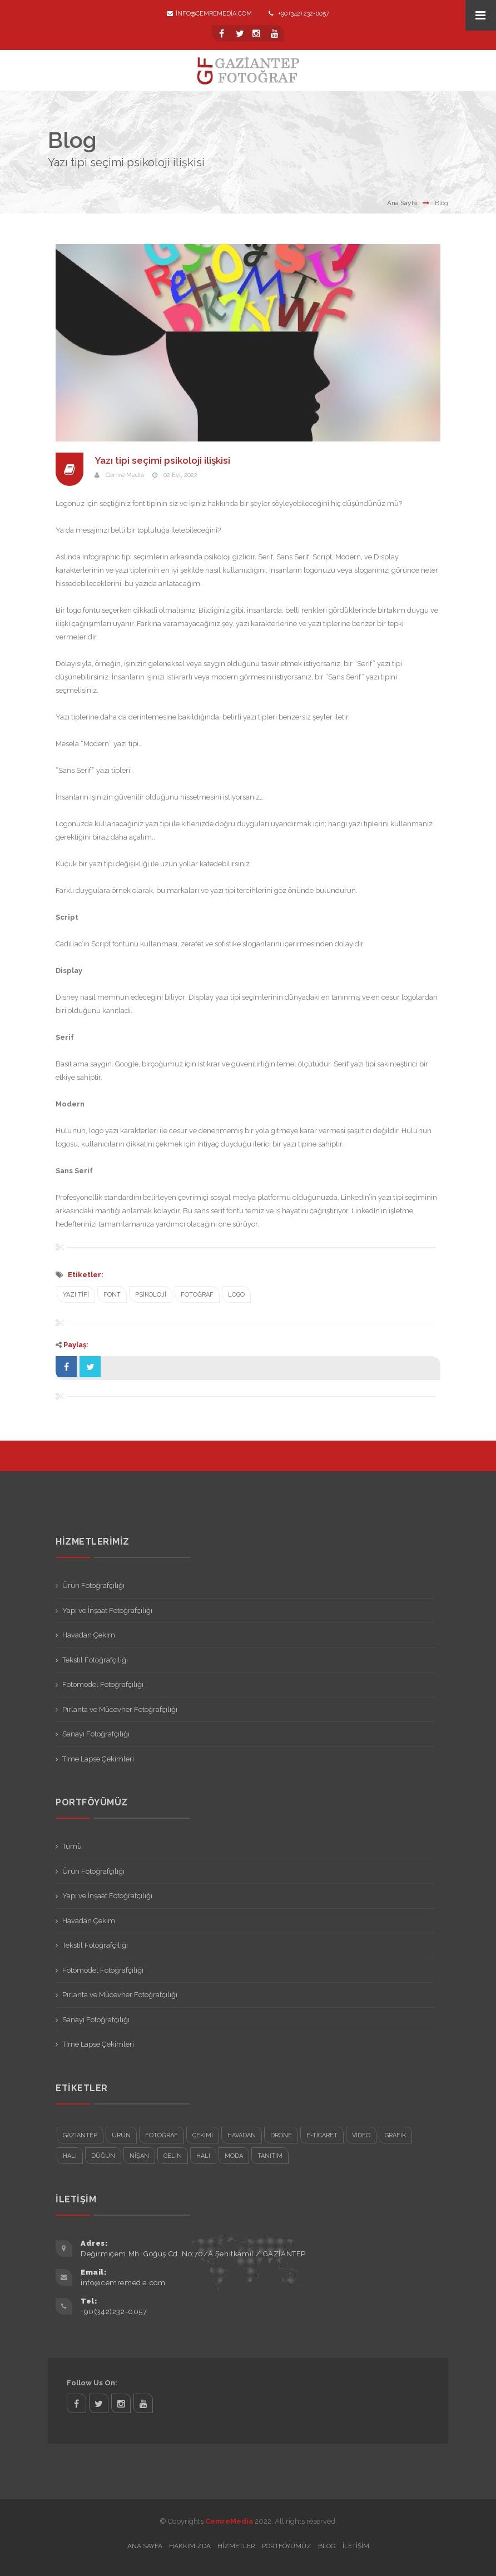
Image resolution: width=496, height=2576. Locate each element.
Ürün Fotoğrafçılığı (93, 1585)
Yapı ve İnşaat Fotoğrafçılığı (107, 1610)
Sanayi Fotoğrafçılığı (96, 1734)
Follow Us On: (92, 2383)
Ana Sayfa (402, 203)
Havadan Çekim (88, 1635)
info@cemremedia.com (209, 13)
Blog (327, 2546)
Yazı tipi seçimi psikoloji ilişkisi (165, 460)
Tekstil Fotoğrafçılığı (95, 1660)
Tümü (72, 1846)
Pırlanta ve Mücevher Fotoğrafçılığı (119, 1709)
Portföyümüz (286, 2546)
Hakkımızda (190, 2546)
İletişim (356, 2546)
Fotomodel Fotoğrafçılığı (102, 1684)
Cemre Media (125, 474)
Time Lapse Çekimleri (98, 1759)
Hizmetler (236, 2546)
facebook (76, 2403)
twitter (98, 2403)
